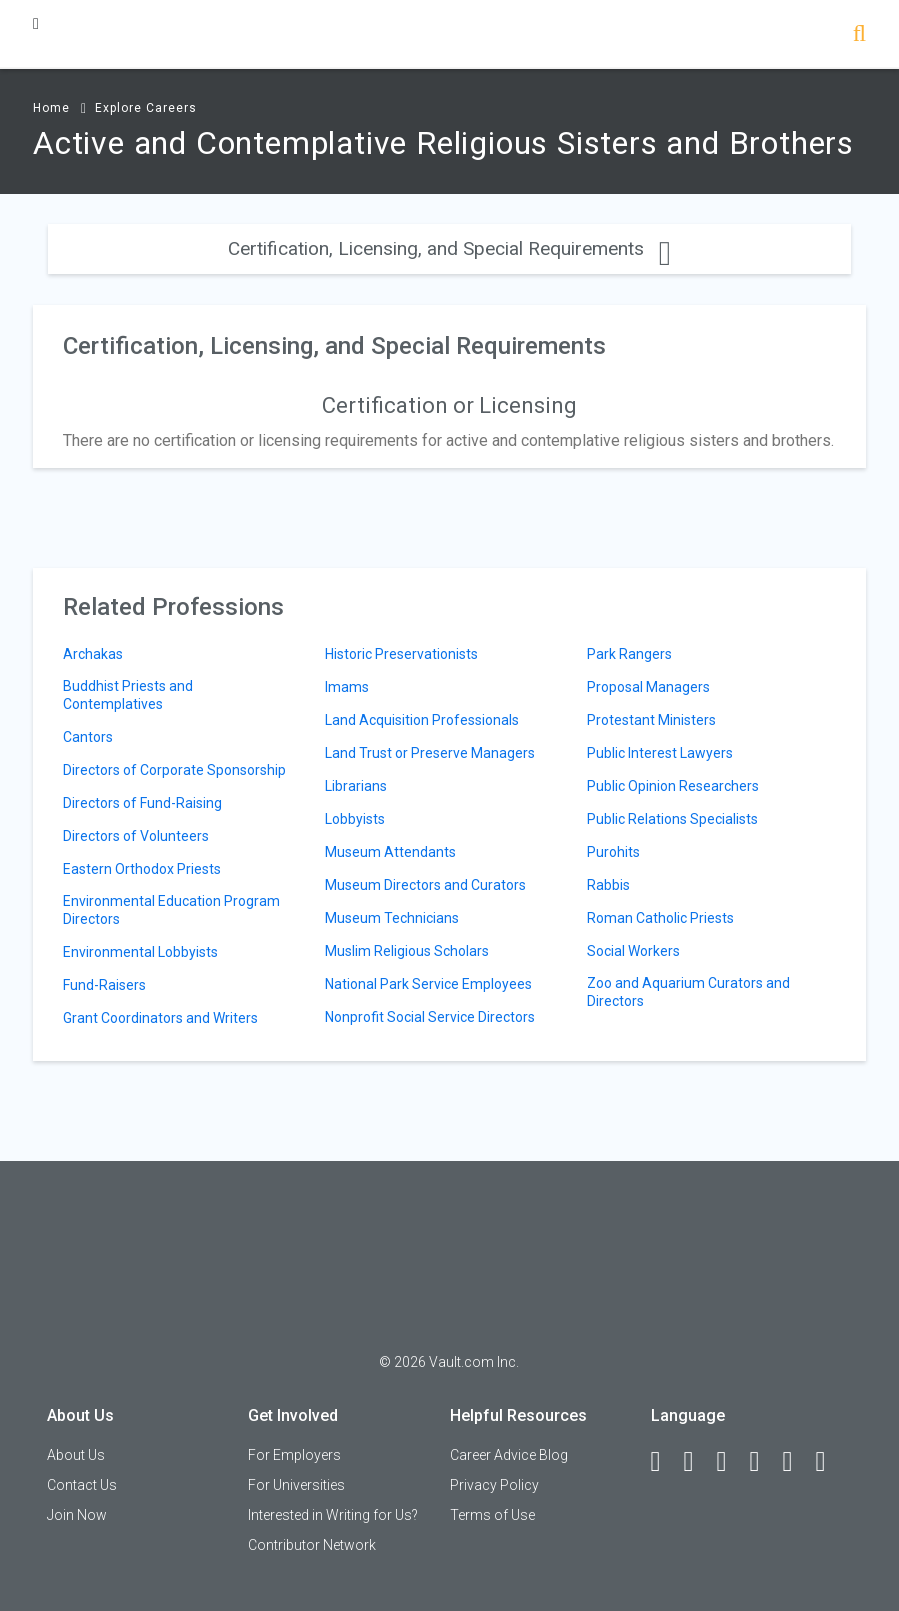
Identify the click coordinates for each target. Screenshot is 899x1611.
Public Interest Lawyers (660, 753)
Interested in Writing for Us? (333, 1515)
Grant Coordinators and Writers (160, 1018)
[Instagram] (764, 1462)
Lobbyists (355, 819)
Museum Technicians (392, 918)
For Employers (294, 1455)
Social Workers (633, 951)
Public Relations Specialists (672, 819)
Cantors (88, 737)
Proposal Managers (648, 687)
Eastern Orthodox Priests (142, 869)
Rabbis (608, 885)
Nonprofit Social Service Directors (430, 1017)
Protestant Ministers (651, 720)
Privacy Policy (494, 1485)
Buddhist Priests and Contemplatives (128, 695)
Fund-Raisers (104, 985)
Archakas (93, 654)
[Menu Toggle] (36, 23)
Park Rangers (629, 654)
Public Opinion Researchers (673, 786)
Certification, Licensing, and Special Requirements (449, 248)
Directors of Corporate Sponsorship (174, 770)
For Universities (296, 1485)
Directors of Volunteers (136, 836)
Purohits (613, 852)
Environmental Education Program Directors (171, 910)
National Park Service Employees (428, 984)
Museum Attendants (390, 852)
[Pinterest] (797, 1462)
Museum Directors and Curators (425, 885)
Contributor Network (312, 1545)
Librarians (356, 786)
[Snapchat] (830, 1462)
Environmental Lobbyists (140, 952)
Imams (347, 687)
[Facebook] (665, 1462)
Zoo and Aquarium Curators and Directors (688, 992)
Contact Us (82, 1485)
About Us (76, 1455)
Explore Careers (146, 108)
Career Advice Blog (509, 1455)
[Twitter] (731, 1462)
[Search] (859, 35)
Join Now (77, 1515)
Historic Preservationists (401, 654)
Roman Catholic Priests (660, 918)
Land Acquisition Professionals (422, 720)
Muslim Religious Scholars (407, 951)
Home (51, 108)
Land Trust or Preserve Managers (430, 753)
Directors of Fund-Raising (142, 803)
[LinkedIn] (698, 1462)
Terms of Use (492, 1515)
